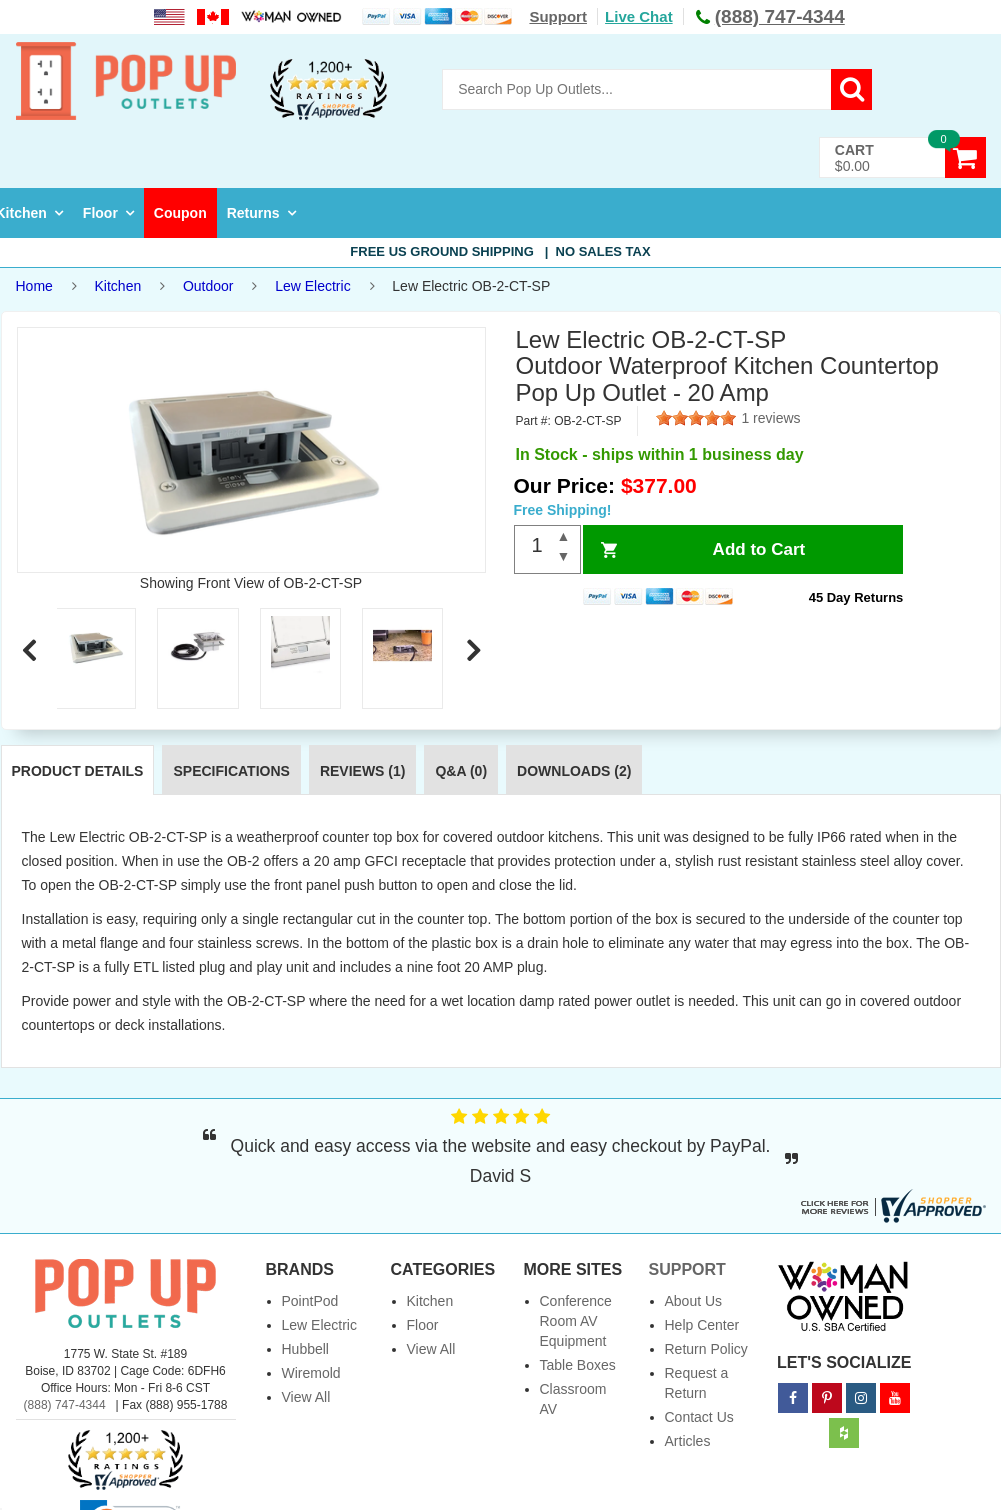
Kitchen (118, 286)
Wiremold (311, 1373)
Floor (100, 213)
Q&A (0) (461, 771)
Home (34, 286)
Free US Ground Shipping (500, 251)
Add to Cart (759, 549)
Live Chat (639, 16)
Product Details (78, 771)
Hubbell (305, 1349)
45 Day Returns (856, 597)
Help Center (702, 1325)
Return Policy (706, 1349)
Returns (253, 213)
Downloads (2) (574, 771)
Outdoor (208, 286)
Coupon (180, 213)
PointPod (310, 1301)
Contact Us (699, 1417)
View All (306, 1397)
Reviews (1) (363, 771)
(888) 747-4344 (65, 1405)
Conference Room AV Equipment (576, 1321)
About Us (694, 1301)
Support (558, 16)
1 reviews (770, 418)
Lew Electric (312, 286)
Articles (688, 1441)
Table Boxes (578, 1365)
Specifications (231, 771)
